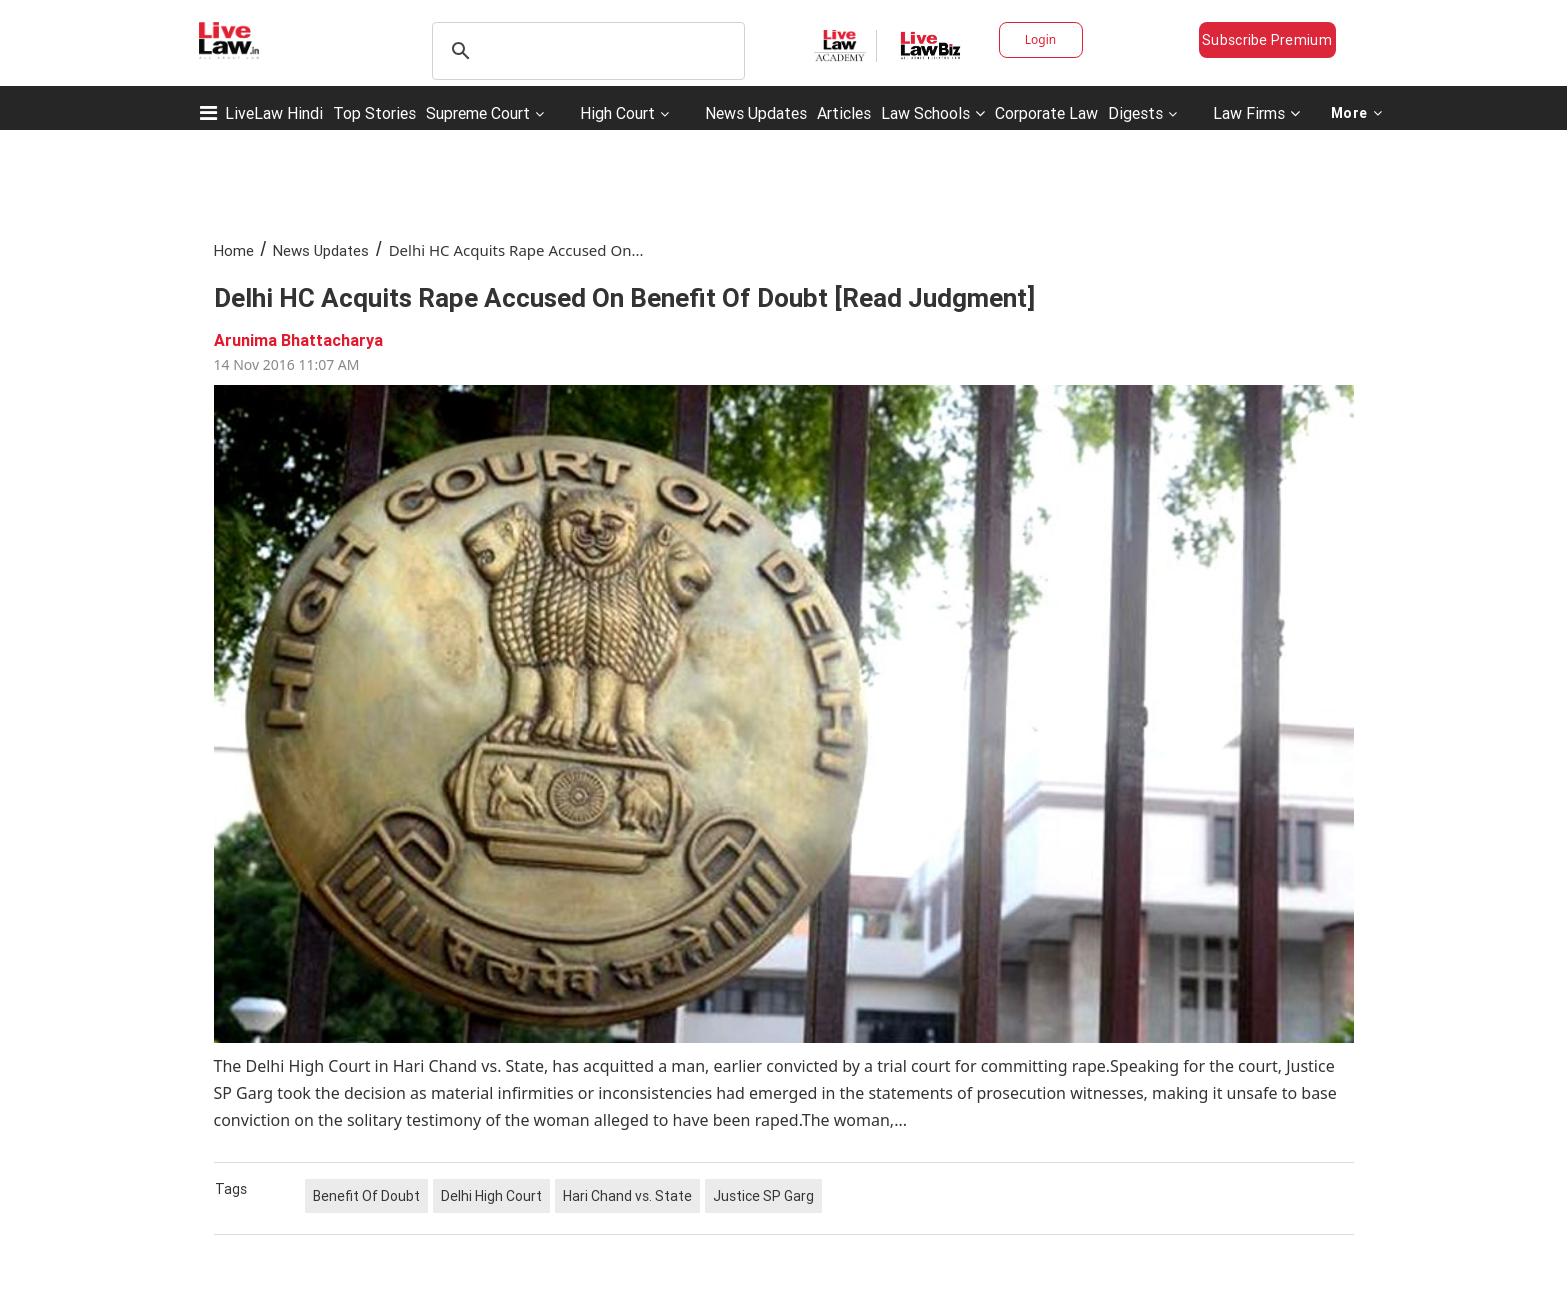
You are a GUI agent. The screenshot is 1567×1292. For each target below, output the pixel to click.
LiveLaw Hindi (274, 113)
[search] (585, 51)
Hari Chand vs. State (627, 1196)
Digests (1135, 113)
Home (234, 250)
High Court (617, 113)
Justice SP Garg (763, 1196)
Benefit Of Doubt (366, 1196)
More (1357, 113)
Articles (844, 113)
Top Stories (374, 113)
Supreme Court (478, 113)
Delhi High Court (491, 1196)
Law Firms (1256, 113)
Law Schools (933, 113)
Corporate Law (1046, 113)
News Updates (756, 113)
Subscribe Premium (1267, 40)
